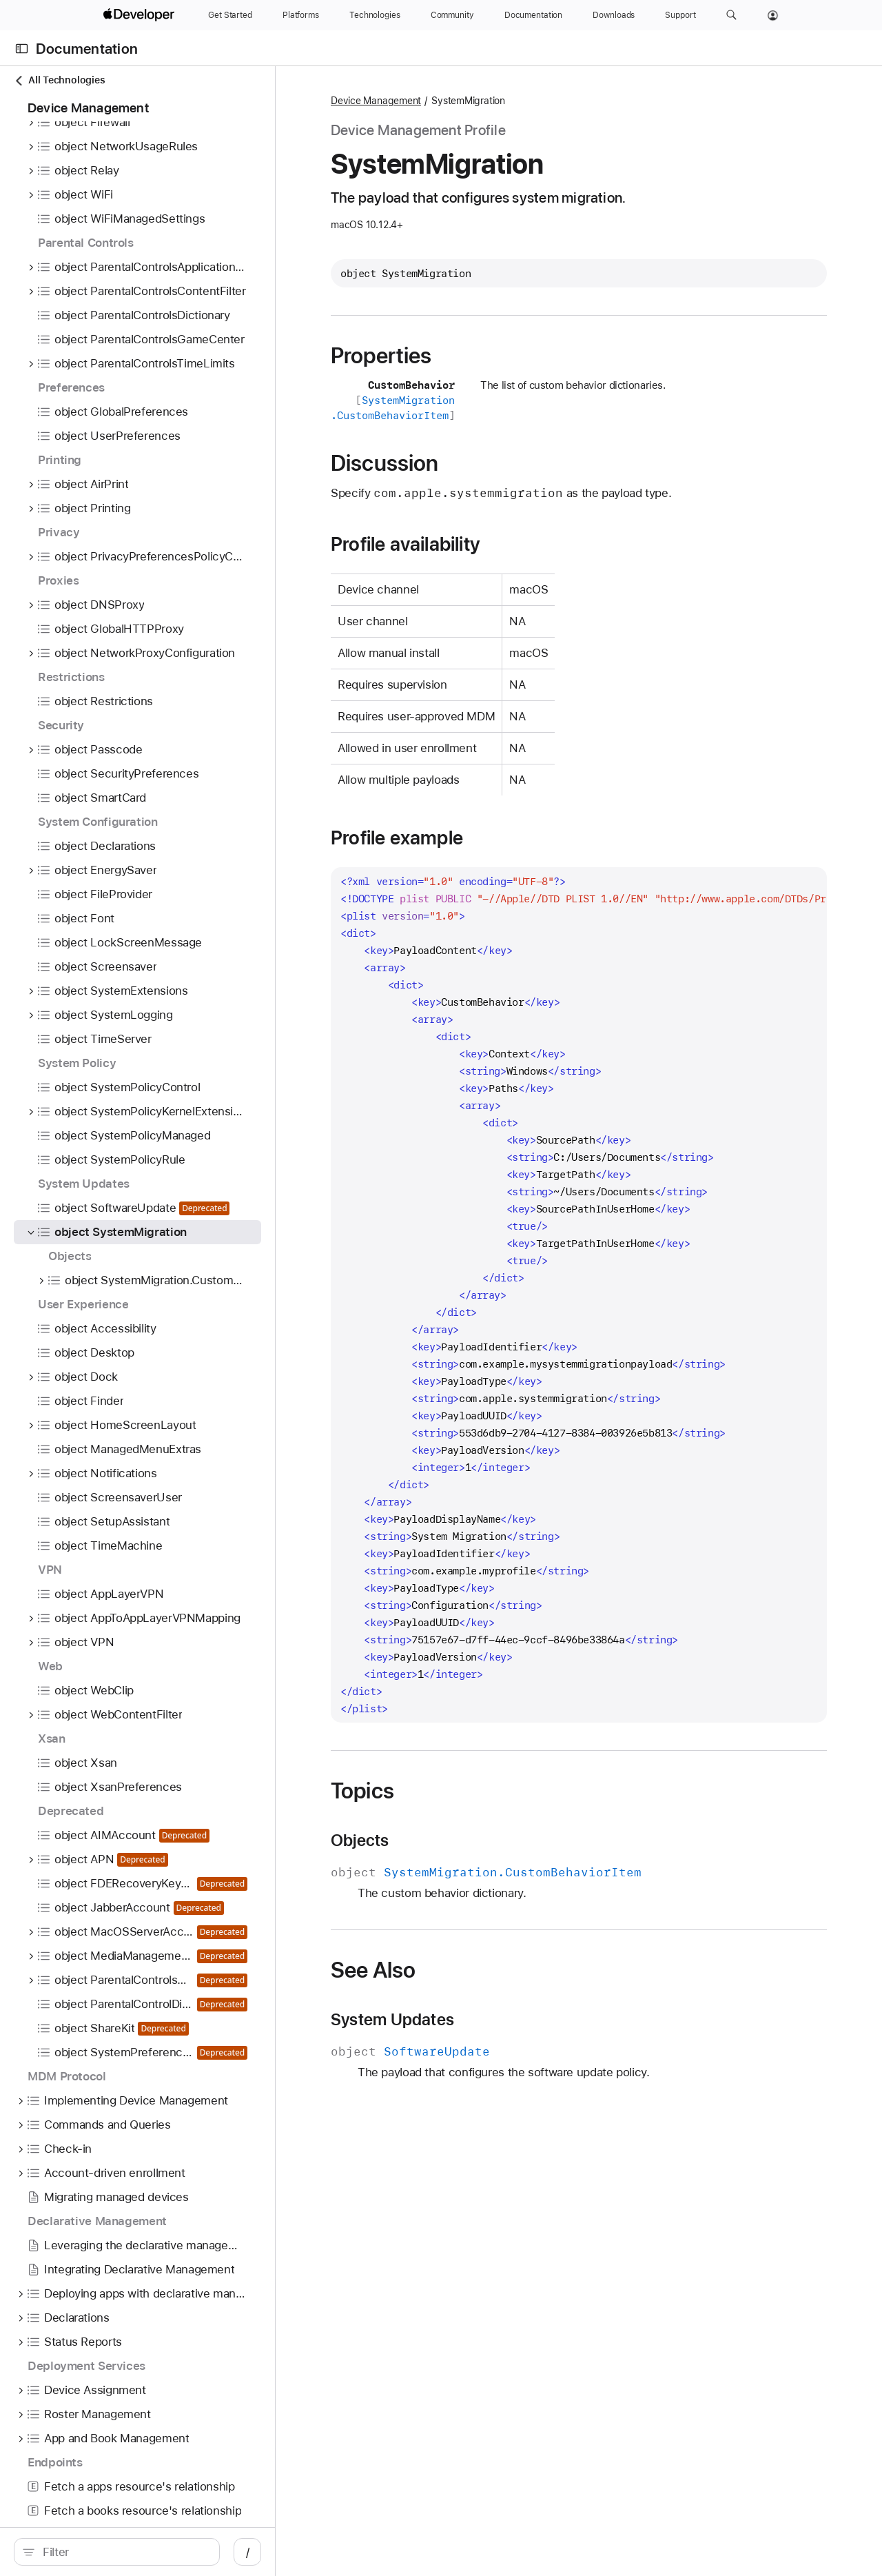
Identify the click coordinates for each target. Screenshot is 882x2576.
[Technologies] (375, 15)
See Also (373, 1970)
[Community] (452, 15)
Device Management (376, 100)
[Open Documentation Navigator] (22, 49)
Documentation (87, 48)
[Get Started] (230, 15)
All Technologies (59, 80)
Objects (360, 1840)
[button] (731, 15)
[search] (117, 2552)
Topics (362, 1790)
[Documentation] (533, 15)
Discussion (384, 463)
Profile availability (405, 544)
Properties (381, 355)
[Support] (680, 15)
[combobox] (124, 2551)
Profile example (397, 837)
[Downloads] (613, 15)
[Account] (772, 15)
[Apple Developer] (140, 15)
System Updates (392, 2019)
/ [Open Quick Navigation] (247, 2552)
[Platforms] (301, 15)
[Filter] (124, 2552)
